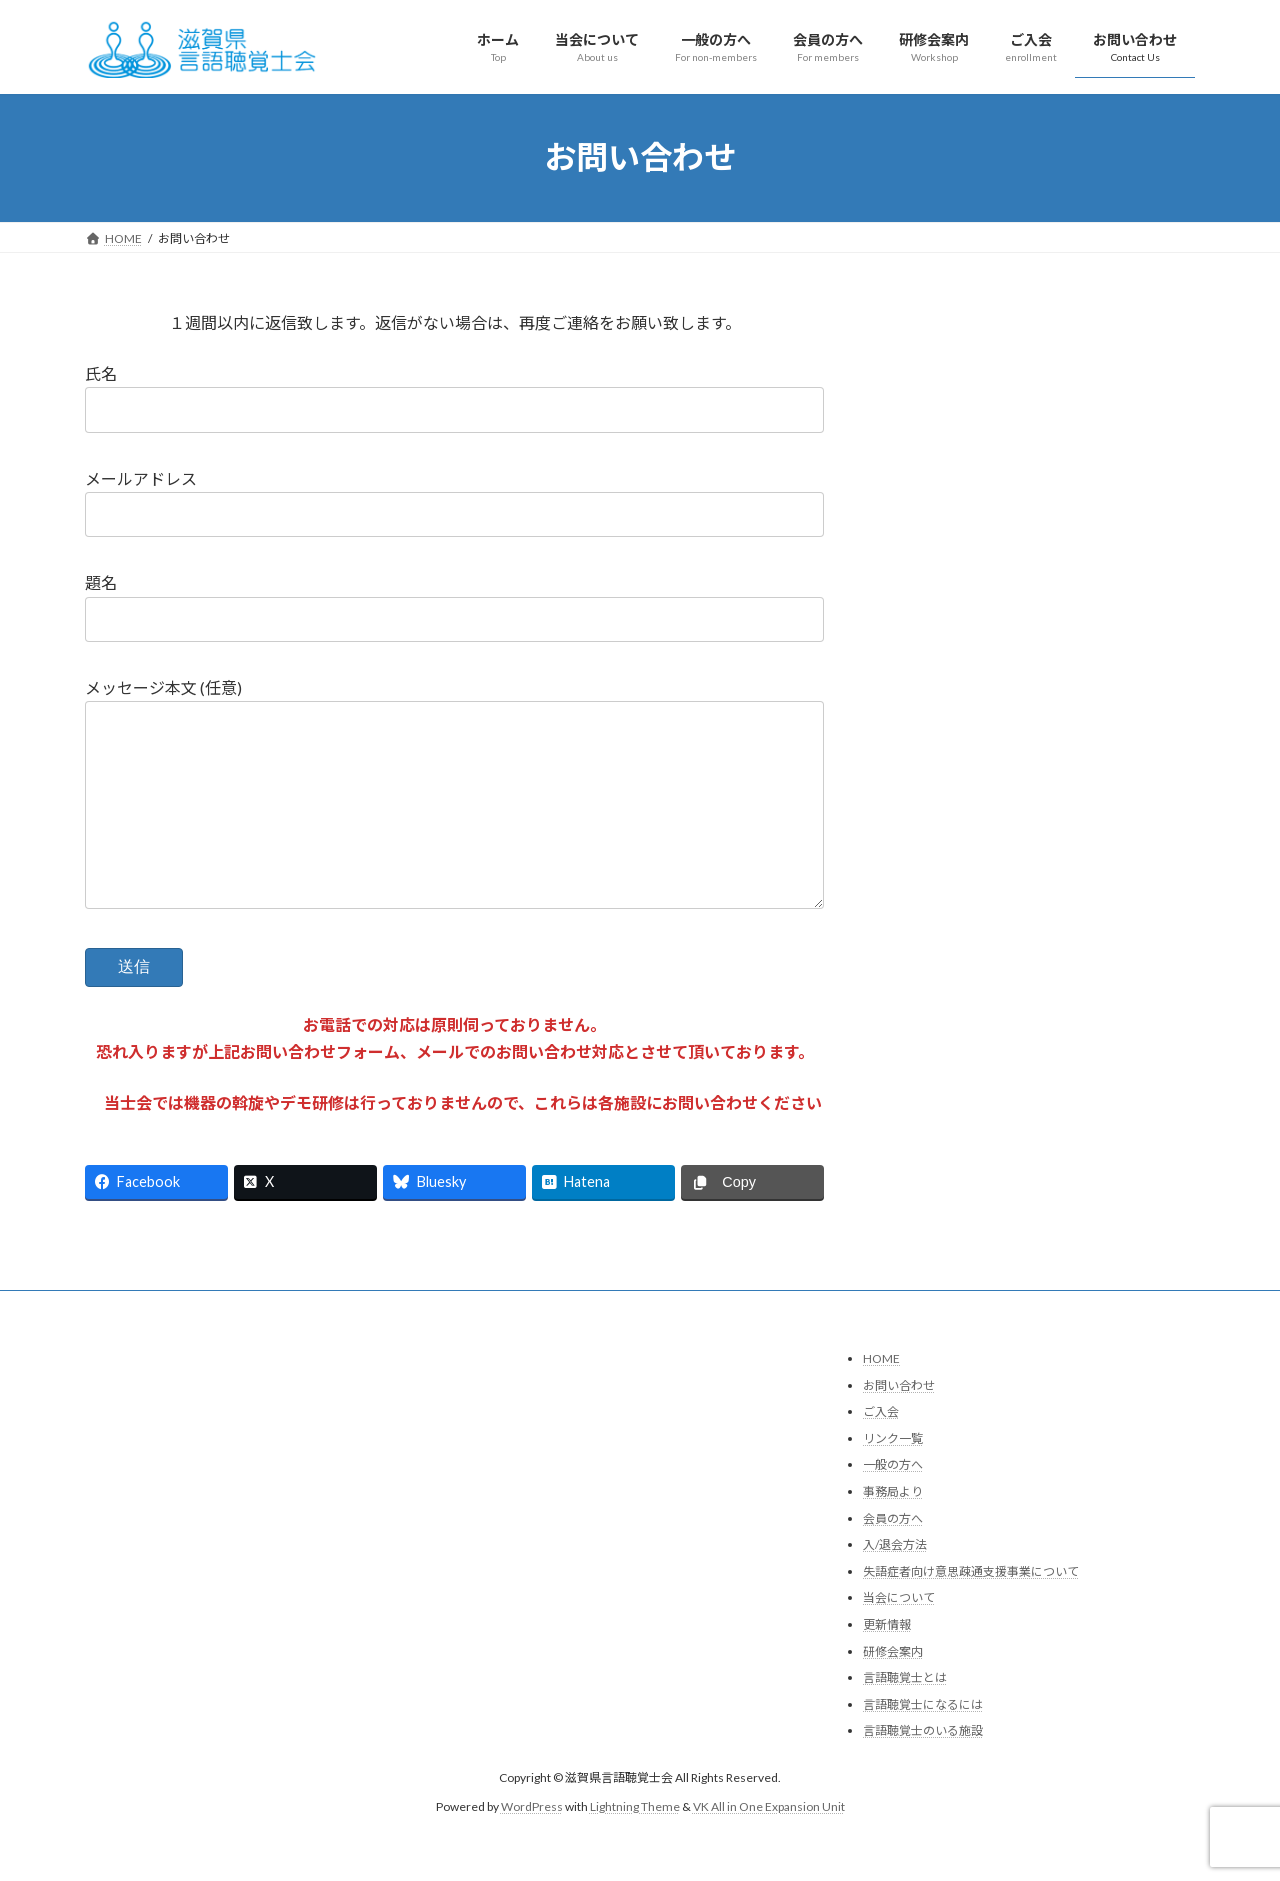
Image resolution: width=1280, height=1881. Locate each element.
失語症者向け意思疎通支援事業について (971, 1611)
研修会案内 (893, 1691)
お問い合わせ (899, 1425)
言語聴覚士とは (905, 1717)
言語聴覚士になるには (923, 1744)
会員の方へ (893, 1558)
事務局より (893, 1531)
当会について (899, 1637)
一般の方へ (893, 1504)
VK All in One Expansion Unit (769, 1846)
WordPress (532, 1846)
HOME (881, 1398)
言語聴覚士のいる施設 (923, 1770)
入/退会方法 (895, 1584)
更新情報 (887, 1664)
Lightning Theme (635, 1846)
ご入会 (881, 1451)
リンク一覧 (893, 1478)
